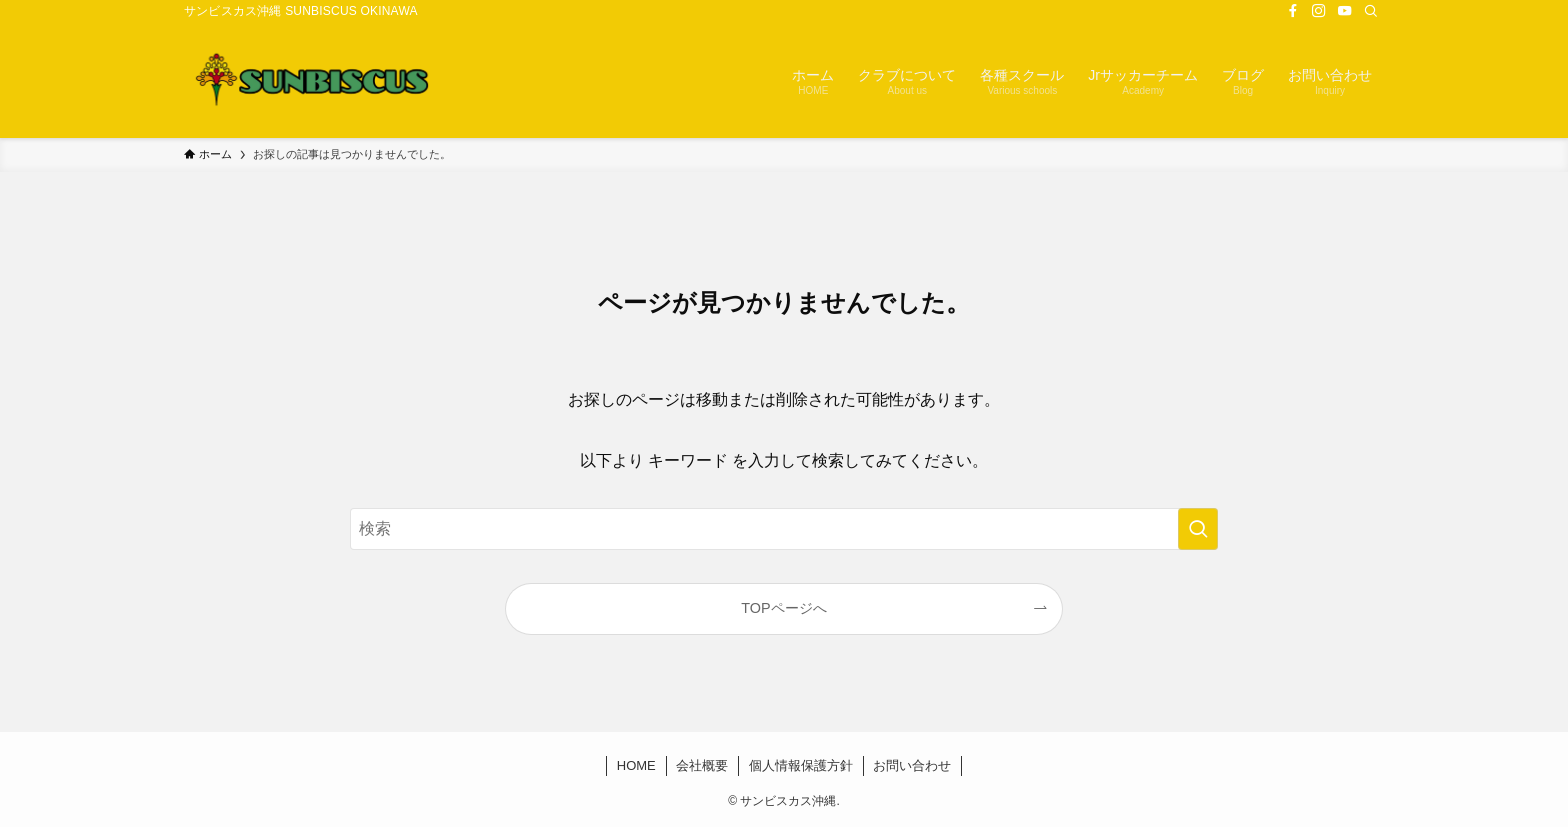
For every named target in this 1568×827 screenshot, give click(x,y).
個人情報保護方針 (801, 765)
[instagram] (1319, 11)
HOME (636, 765)
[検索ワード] (784, 529)
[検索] (1371, 11)
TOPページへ (783, 608)
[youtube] (1345, 11)
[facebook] (1293, 11)
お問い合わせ (912, 765)
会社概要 (702, 765)
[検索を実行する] (1198, 529)
